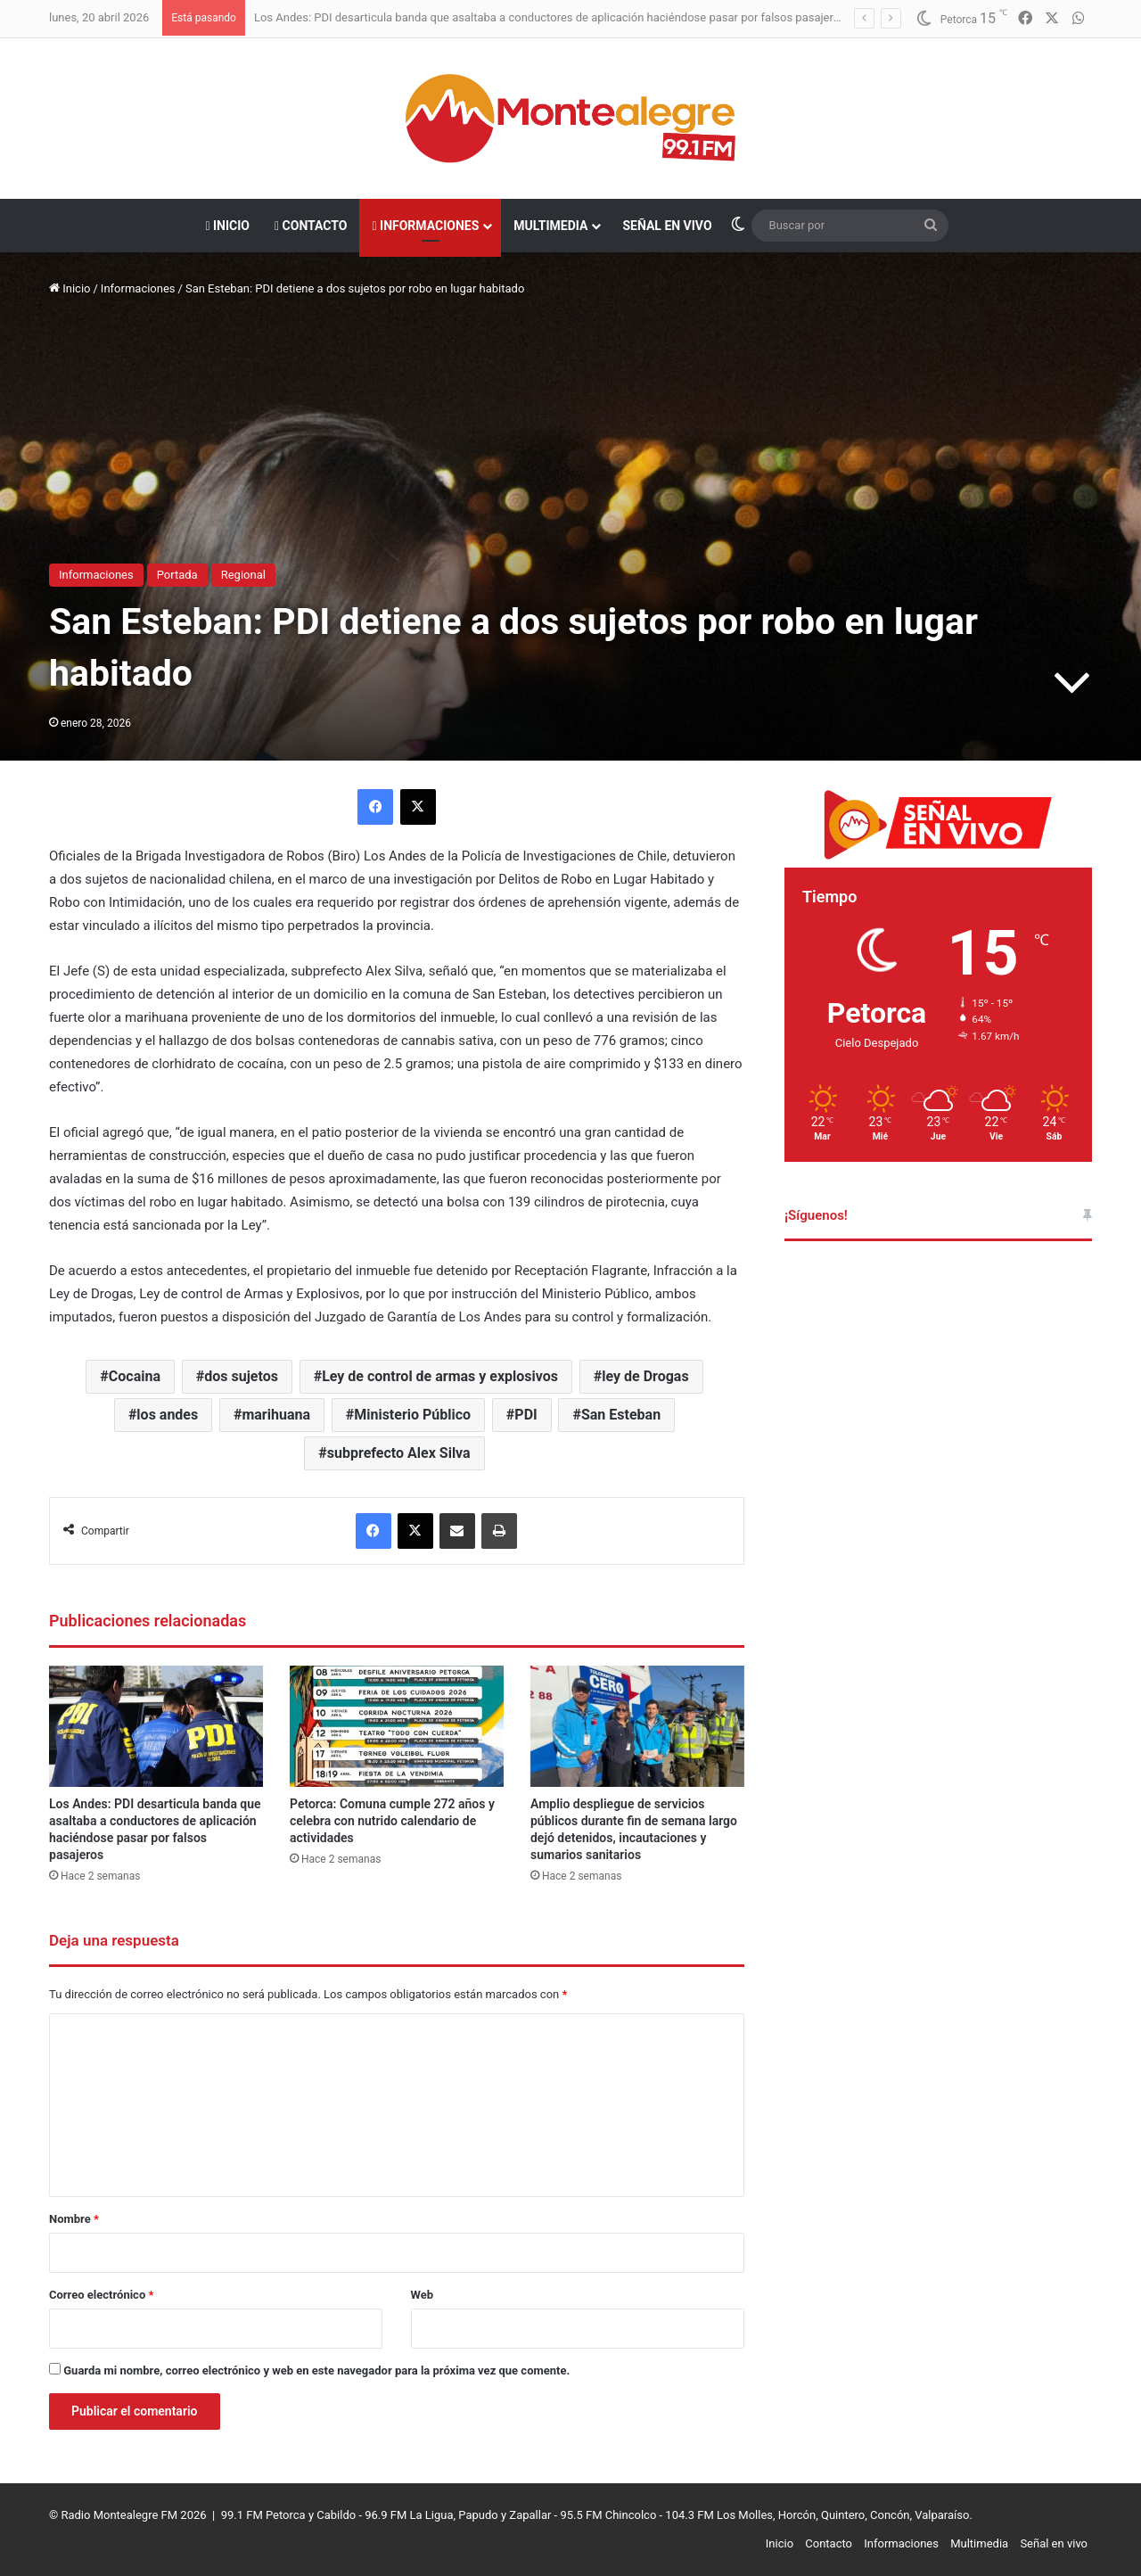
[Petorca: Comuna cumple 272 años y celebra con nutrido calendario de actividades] (397, 1726)
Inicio (227, 225)
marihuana (276, 1414)
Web (422, 2294)
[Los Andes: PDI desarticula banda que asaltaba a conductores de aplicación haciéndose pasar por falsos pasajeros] (156, 1726)
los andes (167, 1414)
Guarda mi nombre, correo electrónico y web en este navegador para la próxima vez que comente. (316, 2370)
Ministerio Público (412, 1414)
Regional (243, 574)
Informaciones (425, 225)
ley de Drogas (645, 1376)
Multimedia (550, 225)
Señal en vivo (666, 225)
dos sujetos (241, 1376)
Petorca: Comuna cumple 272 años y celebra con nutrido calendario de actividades (392, 1821)
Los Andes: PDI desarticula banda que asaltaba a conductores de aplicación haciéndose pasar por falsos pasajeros (550, 17)
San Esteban (621, 1414)
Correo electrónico (101, 2294)
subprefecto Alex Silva (399, 1452)
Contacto (311, 225)
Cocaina (134, 1376)
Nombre (74, 2219)
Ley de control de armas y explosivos (440, 1376)
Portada (177, 574)
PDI (525, 1414)
